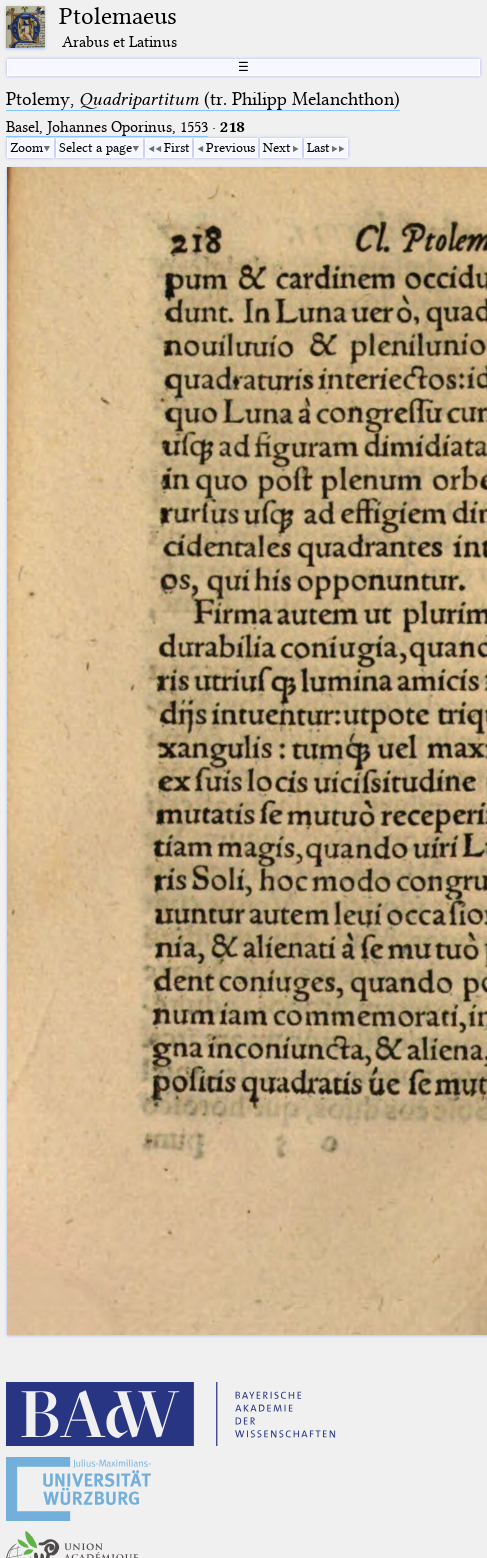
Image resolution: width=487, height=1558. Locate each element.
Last (318, 147)
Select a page (95, 147)
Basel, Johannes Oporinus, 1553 (107, 127)
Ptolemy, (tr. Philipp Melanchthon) (203, 99)
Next (276, 147)
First (176, 147)
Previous (230, 147)
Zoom (26, 147)
